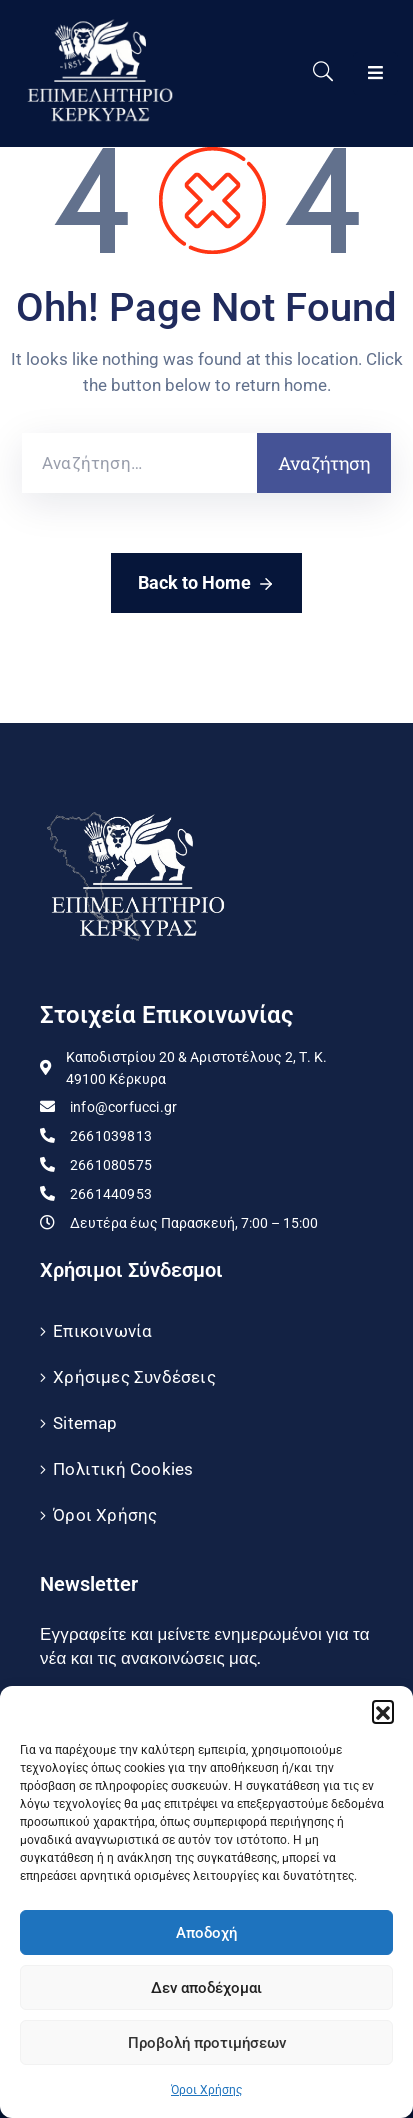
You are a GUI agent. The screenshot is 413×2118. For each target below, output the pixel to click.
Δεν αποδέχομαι (206, 1988)
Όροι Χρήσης (206, 2090)
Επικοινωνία (102, 1331)
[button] (383, 1711)
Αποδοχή (206, 1933)
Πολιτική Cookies (123, 1469)
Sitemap (85, 1423)
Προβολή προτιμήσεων (207, 2043)
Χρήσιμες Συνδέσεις (134, 1377)
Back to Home (206, 584)
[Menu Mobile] (375, 73)
